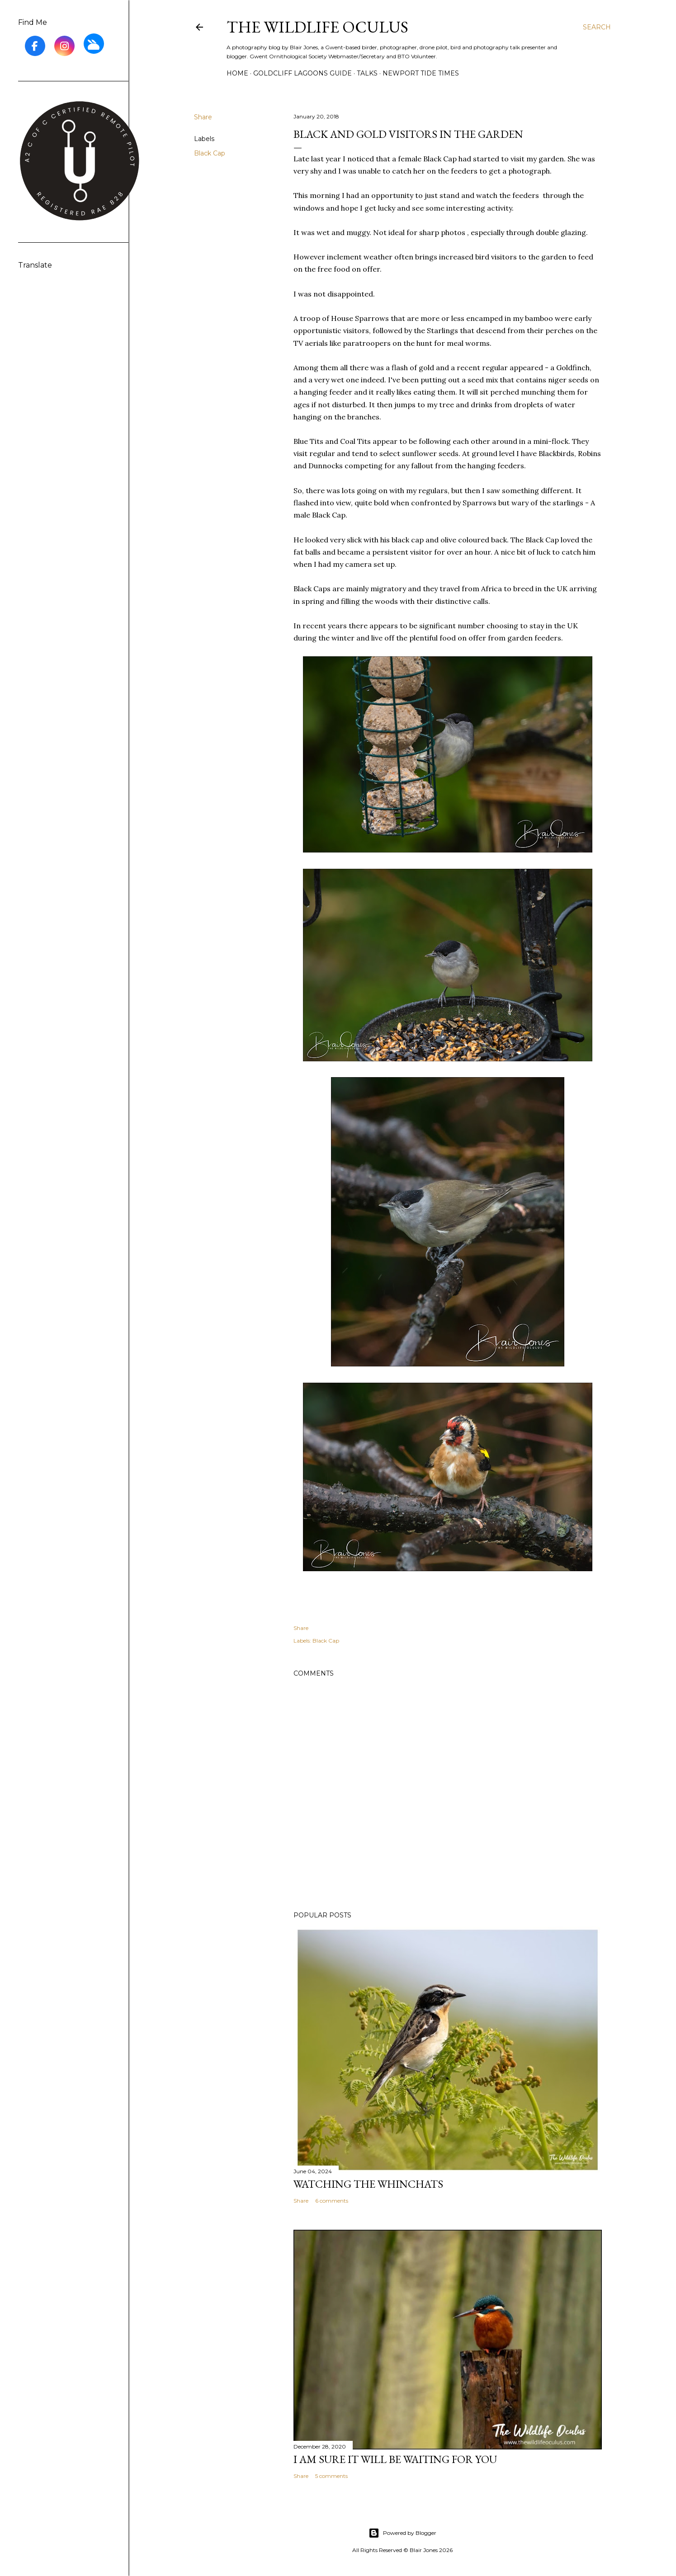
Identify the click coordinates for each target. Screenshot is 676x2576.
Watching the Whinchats (368, 2184)
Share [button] (203, 117)
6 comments (331, 2200)
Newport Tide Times (421, 73)
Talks (367, 73)
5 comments (331, 2475)
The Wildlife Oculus (317, 27)
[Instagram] (64, 46)
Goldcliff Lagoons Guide (302, 73)
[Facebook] (35, 46)
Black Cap (209, 153)
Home (237, 73)
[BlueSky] (94, 43)
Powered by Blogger (402, 2533)
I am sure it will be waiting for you (395, 2459)
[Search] (597, 27)
